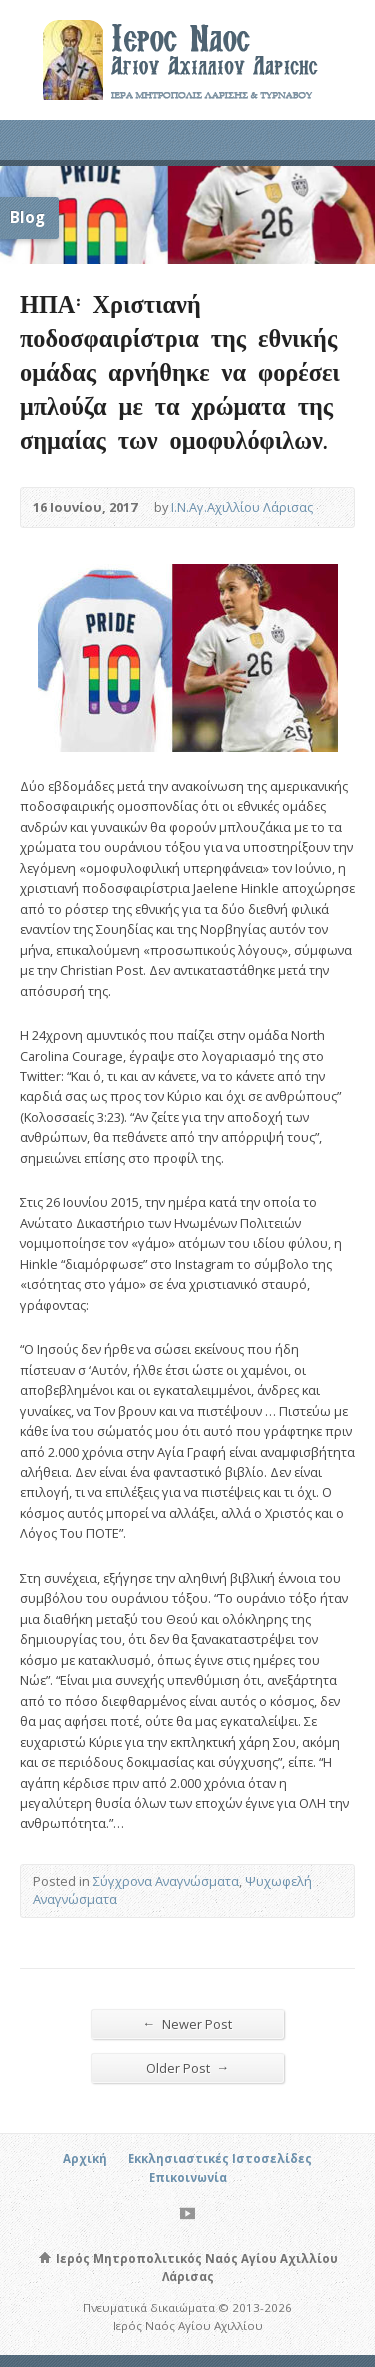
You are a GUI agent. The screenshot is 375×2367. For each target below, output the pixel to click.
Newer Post (188, 2023)
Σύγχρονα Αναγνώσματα (166, 1881)
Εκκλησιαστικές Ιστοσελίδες (220, 2158)
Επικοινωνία (188, 2177)
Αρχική (85, 2158)
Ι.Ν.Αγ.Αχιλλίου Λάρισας (242, 507)
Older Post (188, 2067)
